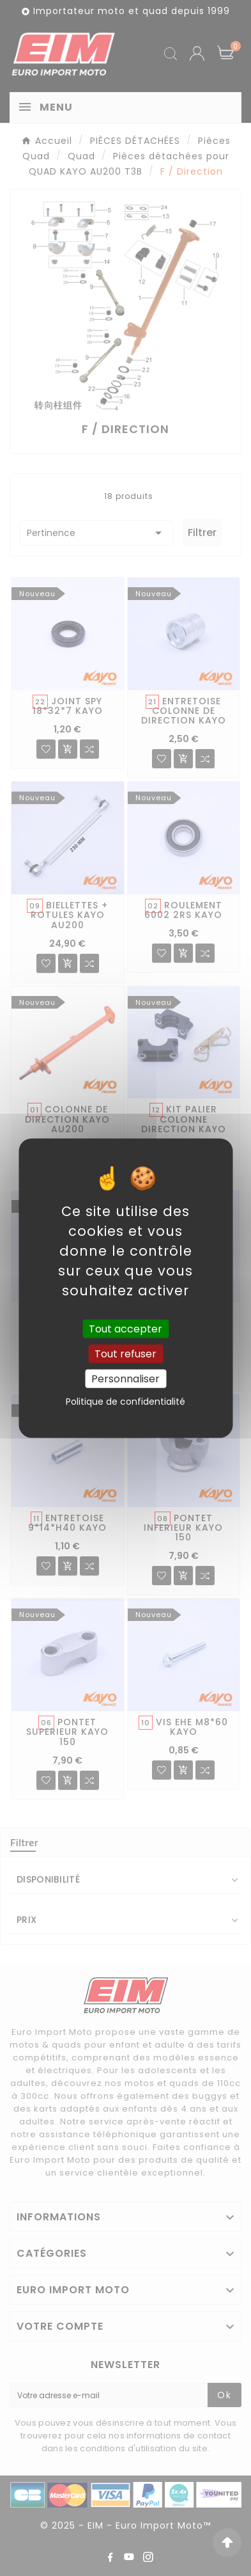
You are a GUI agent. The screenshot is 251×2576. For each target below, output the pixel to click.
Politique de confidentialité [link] (125, 1401)
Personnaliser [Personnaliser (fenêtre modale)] (125, 1378)
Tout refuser (125, 1353)
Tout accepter (125, 1328)
